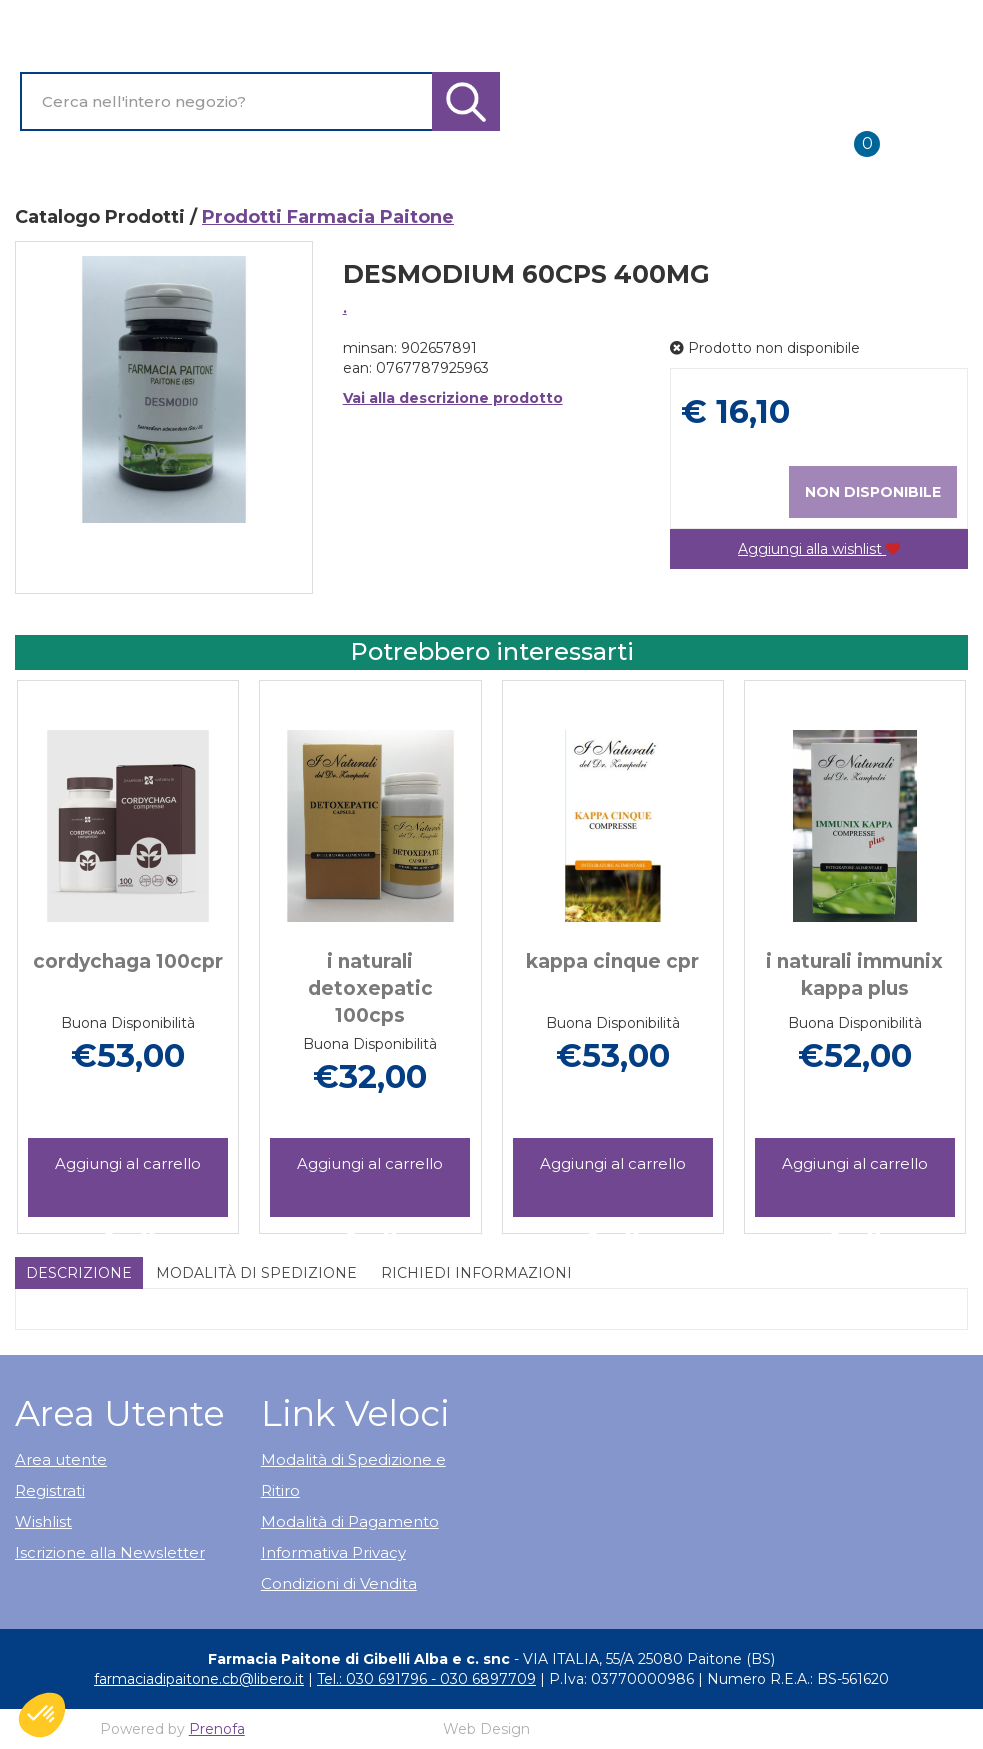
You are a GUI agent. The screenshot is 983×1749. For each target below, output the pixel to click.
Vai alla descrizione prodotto (453, 398)
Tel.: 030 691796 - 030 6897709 (426, 1679)
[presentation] (60, 934)
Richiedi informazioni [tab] (476, 1273)
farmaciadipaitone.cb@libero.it (199, 1679)
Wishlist (43, 1521)
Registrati (50, 1490)
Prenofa (217, 1729)
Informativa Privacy (333, 1552)
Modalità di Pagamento (350, 1521)
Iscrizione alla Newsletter (110, 1552)
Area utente (61, 1459)
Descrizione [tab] (79, 1273)
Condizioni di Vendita (339, 1583)
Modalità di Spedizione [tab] (256, 1273)
